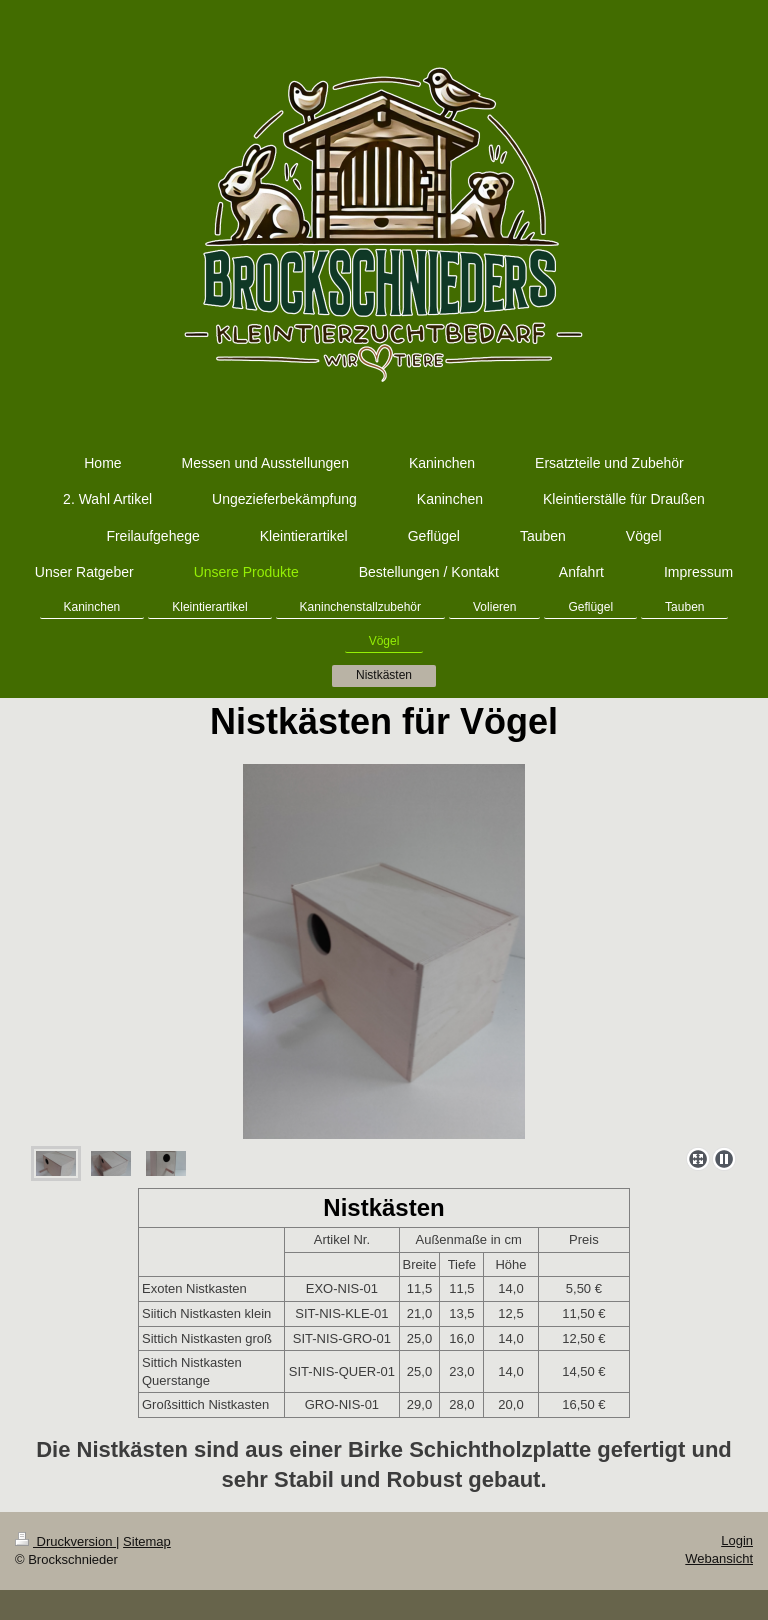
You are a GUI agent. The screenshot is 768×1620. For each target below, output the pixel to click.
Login (737, 1540)
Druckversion (65, 1541)
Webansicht (719, 1558)
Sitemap (147, 1541)
